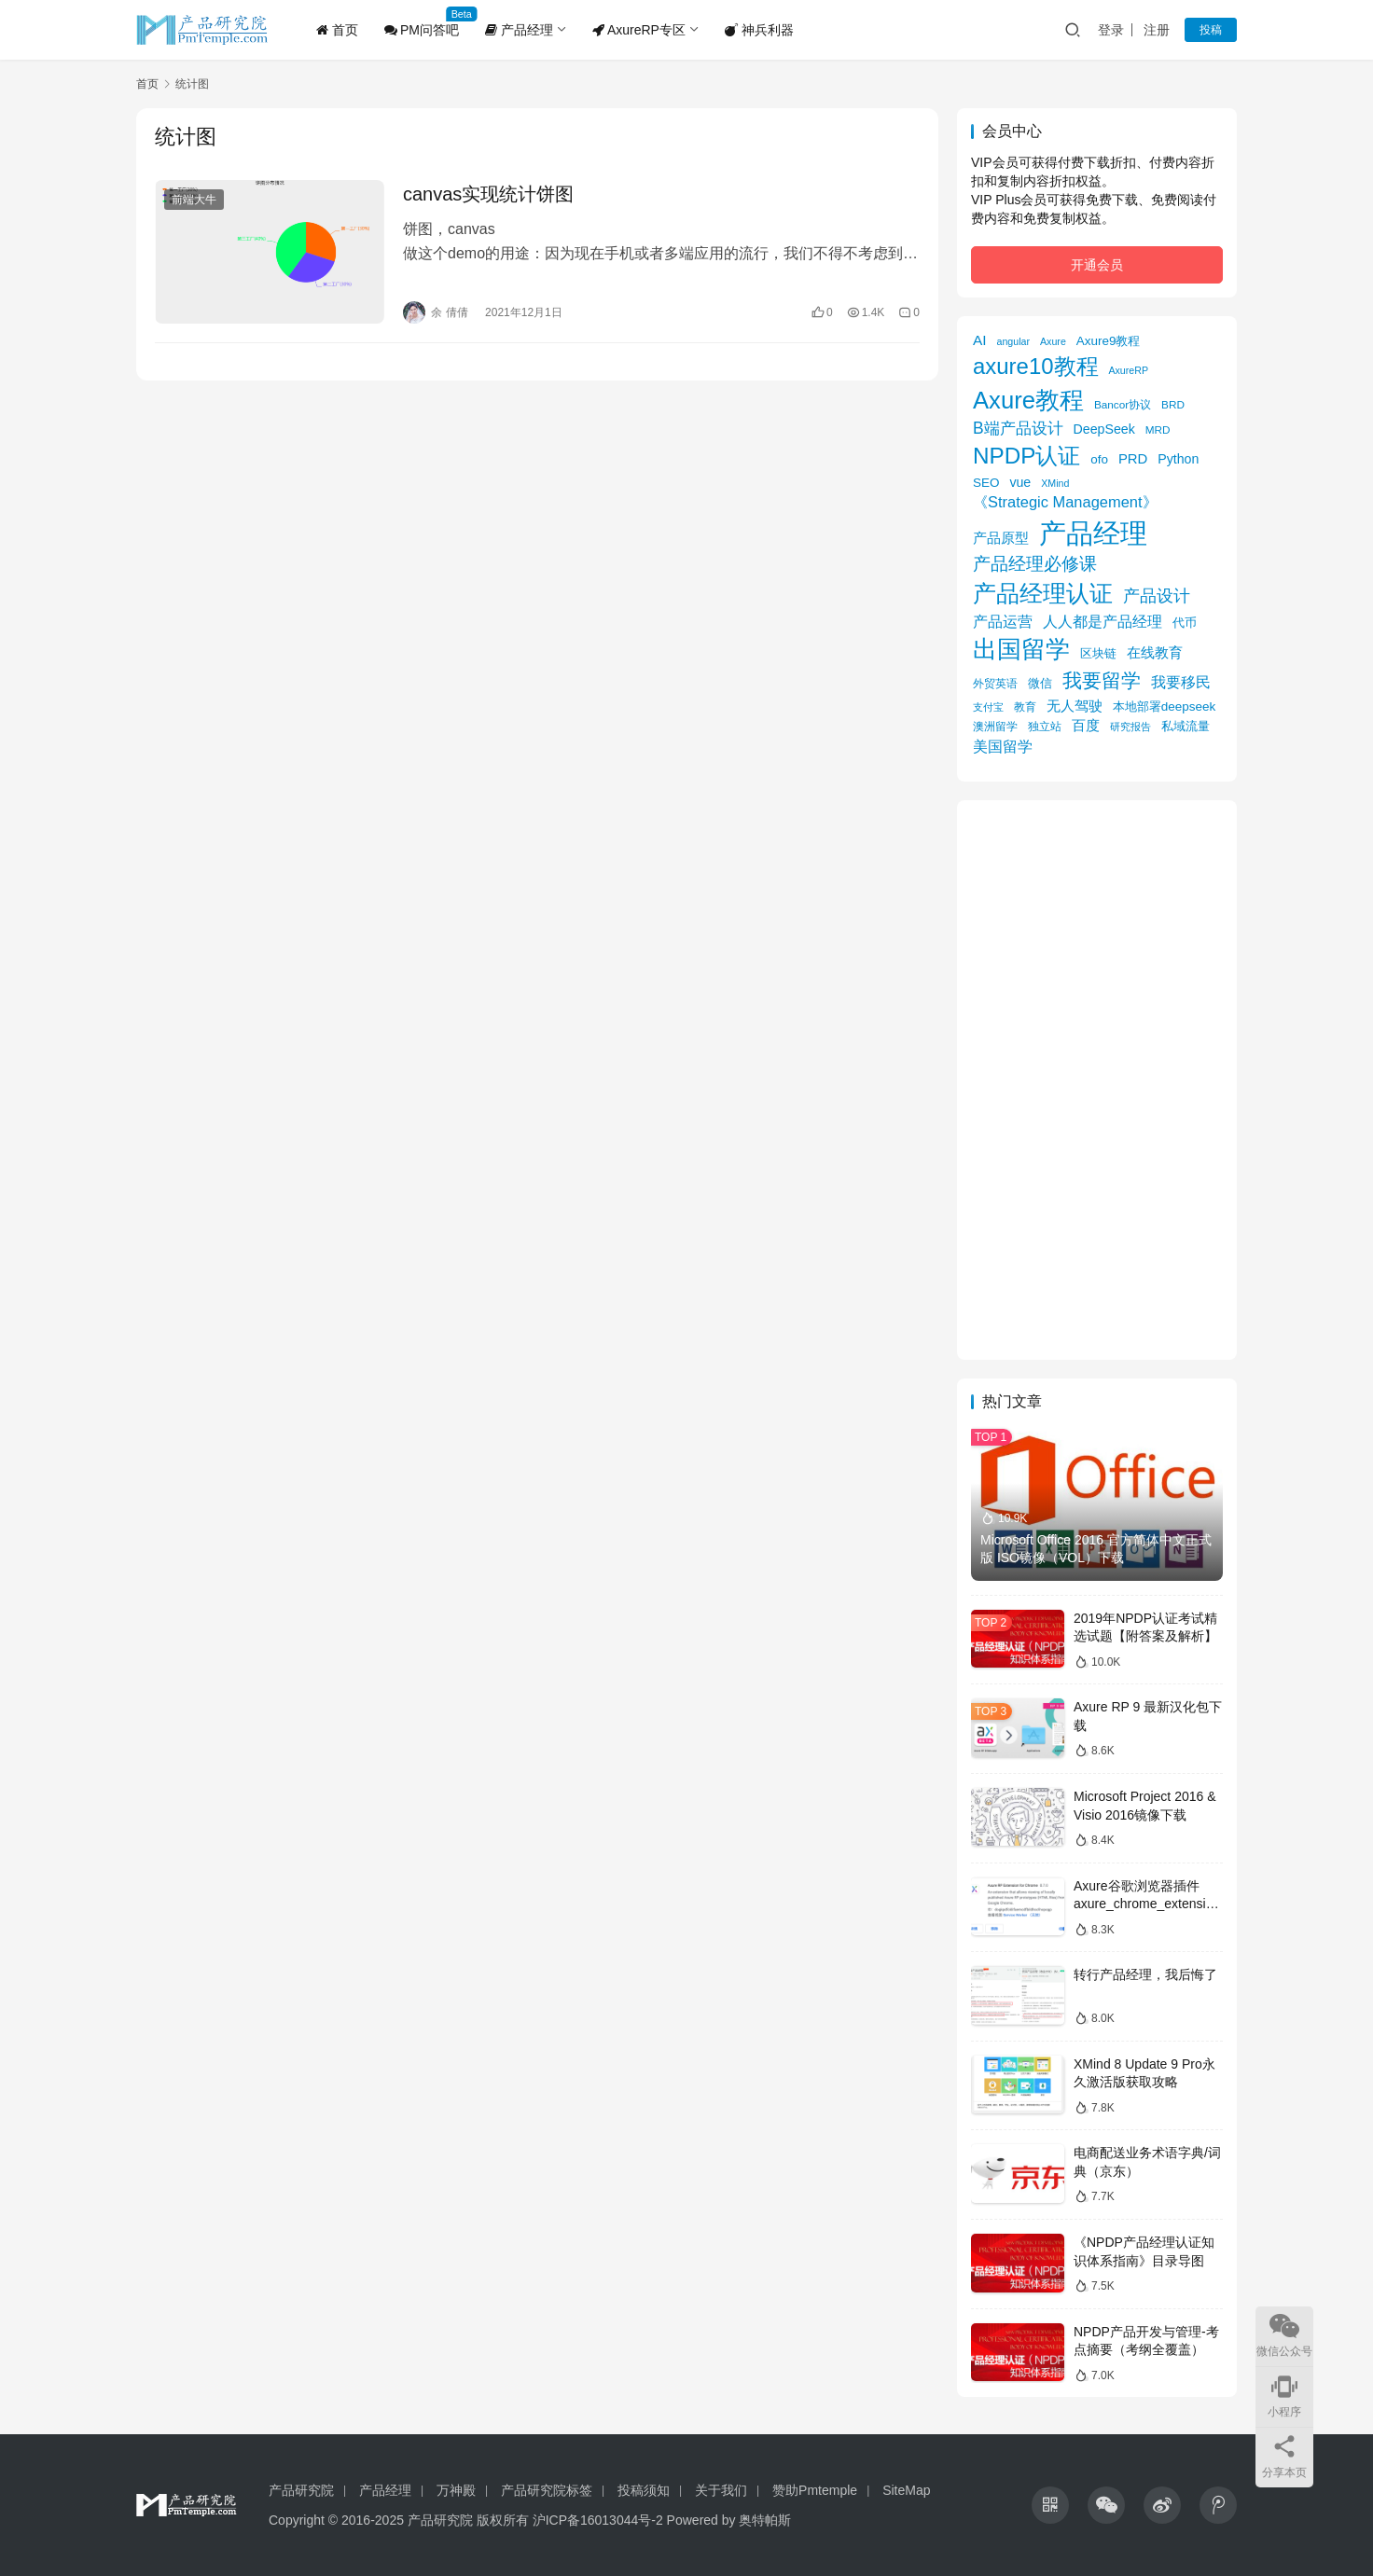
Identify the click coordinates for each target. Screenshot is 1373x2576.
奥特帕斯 (765, 2520)
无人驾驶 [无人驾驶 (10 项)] (1075, 705)
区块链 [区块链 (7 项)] (1098, 653)
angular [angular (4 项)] (1014, 341)
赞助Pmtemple (814, 2490)
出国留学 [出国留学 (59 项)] (1021, 649)
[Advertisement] (1097, 1080)
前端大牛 (194, 199)
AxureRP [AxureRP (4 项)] (1128, 370)
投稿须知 (643, 2490)
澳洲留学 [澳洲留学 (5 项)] (995, 726)
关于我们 (721, 2490)
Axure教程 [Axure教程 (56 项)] (1028, 400)
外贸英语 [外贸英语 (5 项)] (995, 683)
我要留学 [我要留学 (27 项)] (1101, 681)
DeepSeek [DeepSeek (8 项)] (1104, 429)
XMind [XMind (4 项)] (1055, 483)
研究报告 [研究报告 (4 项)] (1130, 726)
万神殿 (456, 2490)
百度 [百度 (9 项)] (1086, 725)
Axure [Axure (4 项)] (1053, 341)
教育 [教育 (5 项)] (1025, 706)
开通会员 (1097, 264)
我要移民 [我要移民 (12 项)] (1181, 681)
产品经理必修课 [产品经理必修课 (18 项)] (1035, 564)
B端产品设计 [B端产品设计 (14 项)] (1018, 428)
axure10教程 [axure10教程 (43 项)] (1036, 366)
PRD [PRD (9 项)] (1132, 458)
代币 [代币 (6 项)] (1184, 623)
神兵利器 (759, 29)
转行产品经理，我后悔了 (1145, 1974)
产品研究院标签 (546, 2490)
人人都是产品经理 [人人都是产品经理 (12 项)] (1102, 621)
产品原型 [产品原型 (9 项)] (1001, 538)
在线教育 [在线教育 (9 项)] (1155, 652)
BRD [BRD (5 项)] (1173, 404)
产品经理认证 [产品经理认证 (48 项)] (1043, 593)
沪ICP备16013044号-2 (598, 2520)
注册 (1157, 29)
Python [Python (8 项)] (1178, 458)
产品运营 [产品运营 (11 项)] (1003, 621)
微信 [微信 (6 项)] (1040, 683)
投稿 (1211, 29)
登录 (1111, 29)
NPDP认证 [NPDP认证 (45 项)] (1026, 455)
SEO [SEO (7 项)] (986, 483)
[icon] (1050, 2505)
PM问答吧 (421, 30)
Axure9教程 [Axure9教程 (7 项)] (1108, 341)
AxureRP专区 (639, 29)
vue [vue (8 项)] (1020, 482)
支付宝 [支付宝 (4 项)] (988, 707)
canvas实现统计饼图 (488, 194)
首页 (337, 29)
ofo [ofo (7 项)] (1099, 459)
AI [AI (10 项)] (980, 340)
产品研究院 (301, 2490)
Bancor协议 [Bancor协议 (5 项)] (1122, 404)
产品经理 (519, 29)
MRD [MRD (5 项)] (1158, 429)
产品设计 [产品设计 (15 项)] (1156, 596)
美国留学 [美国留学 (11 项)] (1003, 746)
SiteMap (906, 2490)
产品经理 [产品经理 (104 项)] (1093, 533)
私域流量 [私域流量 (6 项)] (1185, 726)
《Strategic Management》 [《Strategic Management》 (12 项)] (1065, 501)
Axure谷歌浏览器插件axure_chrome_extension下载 (1147, 1904)
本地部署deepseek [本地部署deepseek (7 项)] (1164, 706)
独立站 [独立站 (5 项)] (1044, 726)
